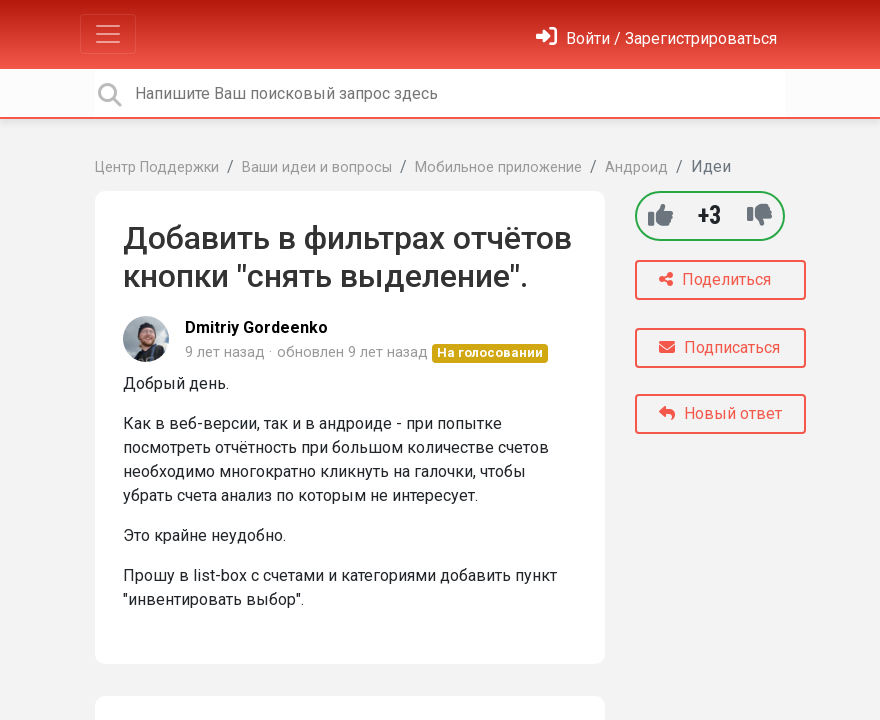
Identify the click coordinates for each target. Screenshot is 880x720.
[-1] (759, 215)
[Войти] (656, 38)
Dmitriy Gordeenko (256, 327)
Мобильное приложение (498, 167)
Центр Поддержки (157, 167)
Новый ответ (720, 413)
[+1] (660, 215)
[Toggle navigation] (108, 34)
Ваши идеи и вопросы (317, 167)
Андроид (636, 167)
